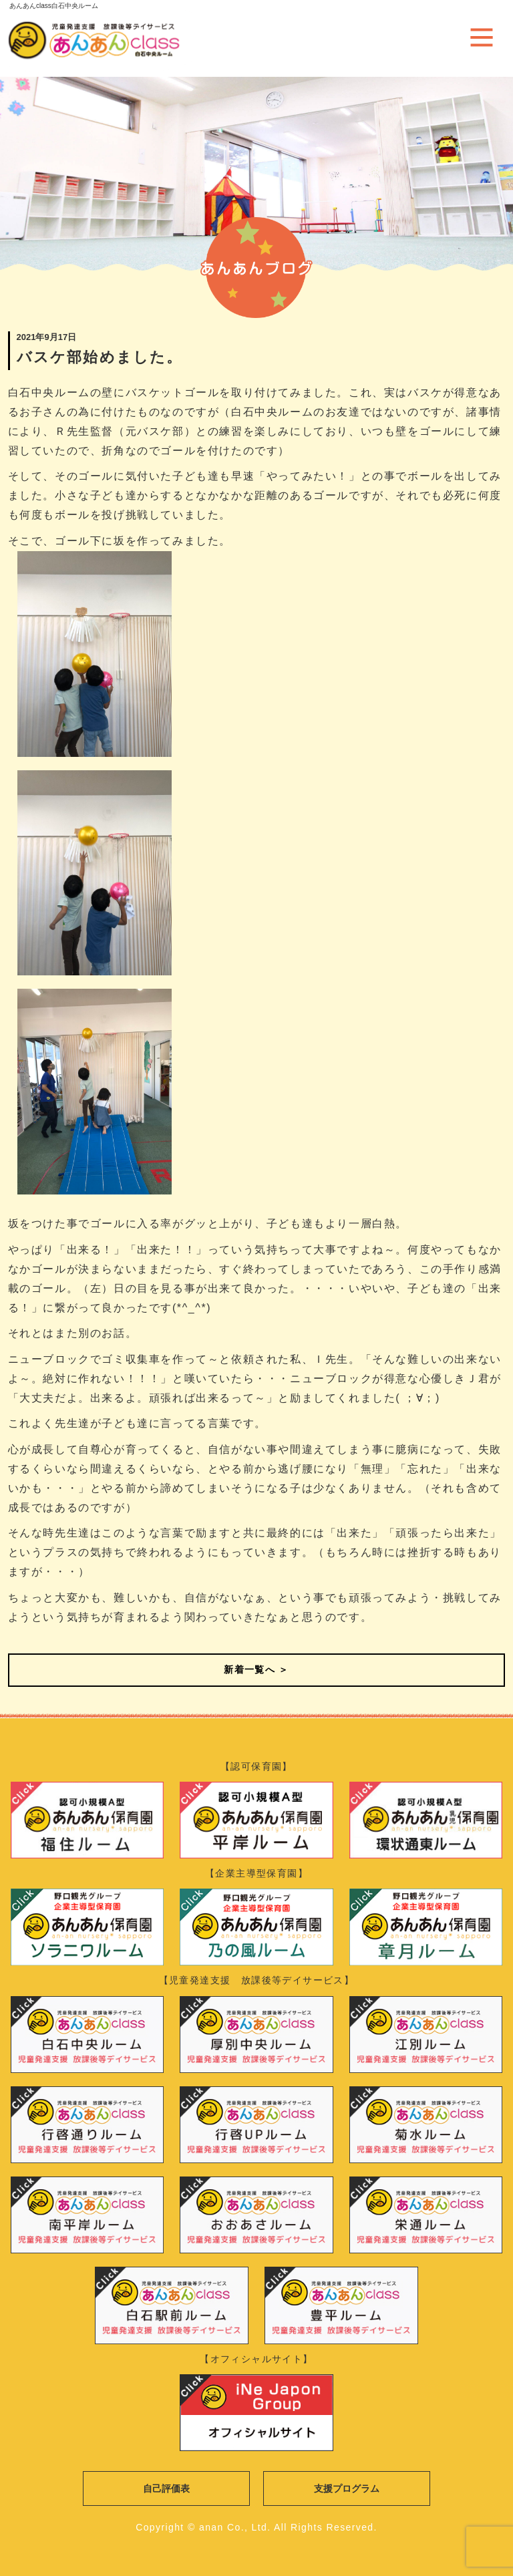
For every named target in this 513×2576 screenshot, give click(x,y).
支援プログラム (346, 2488)
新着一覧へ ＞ (256, 1669)
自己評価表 (166, 2488)
